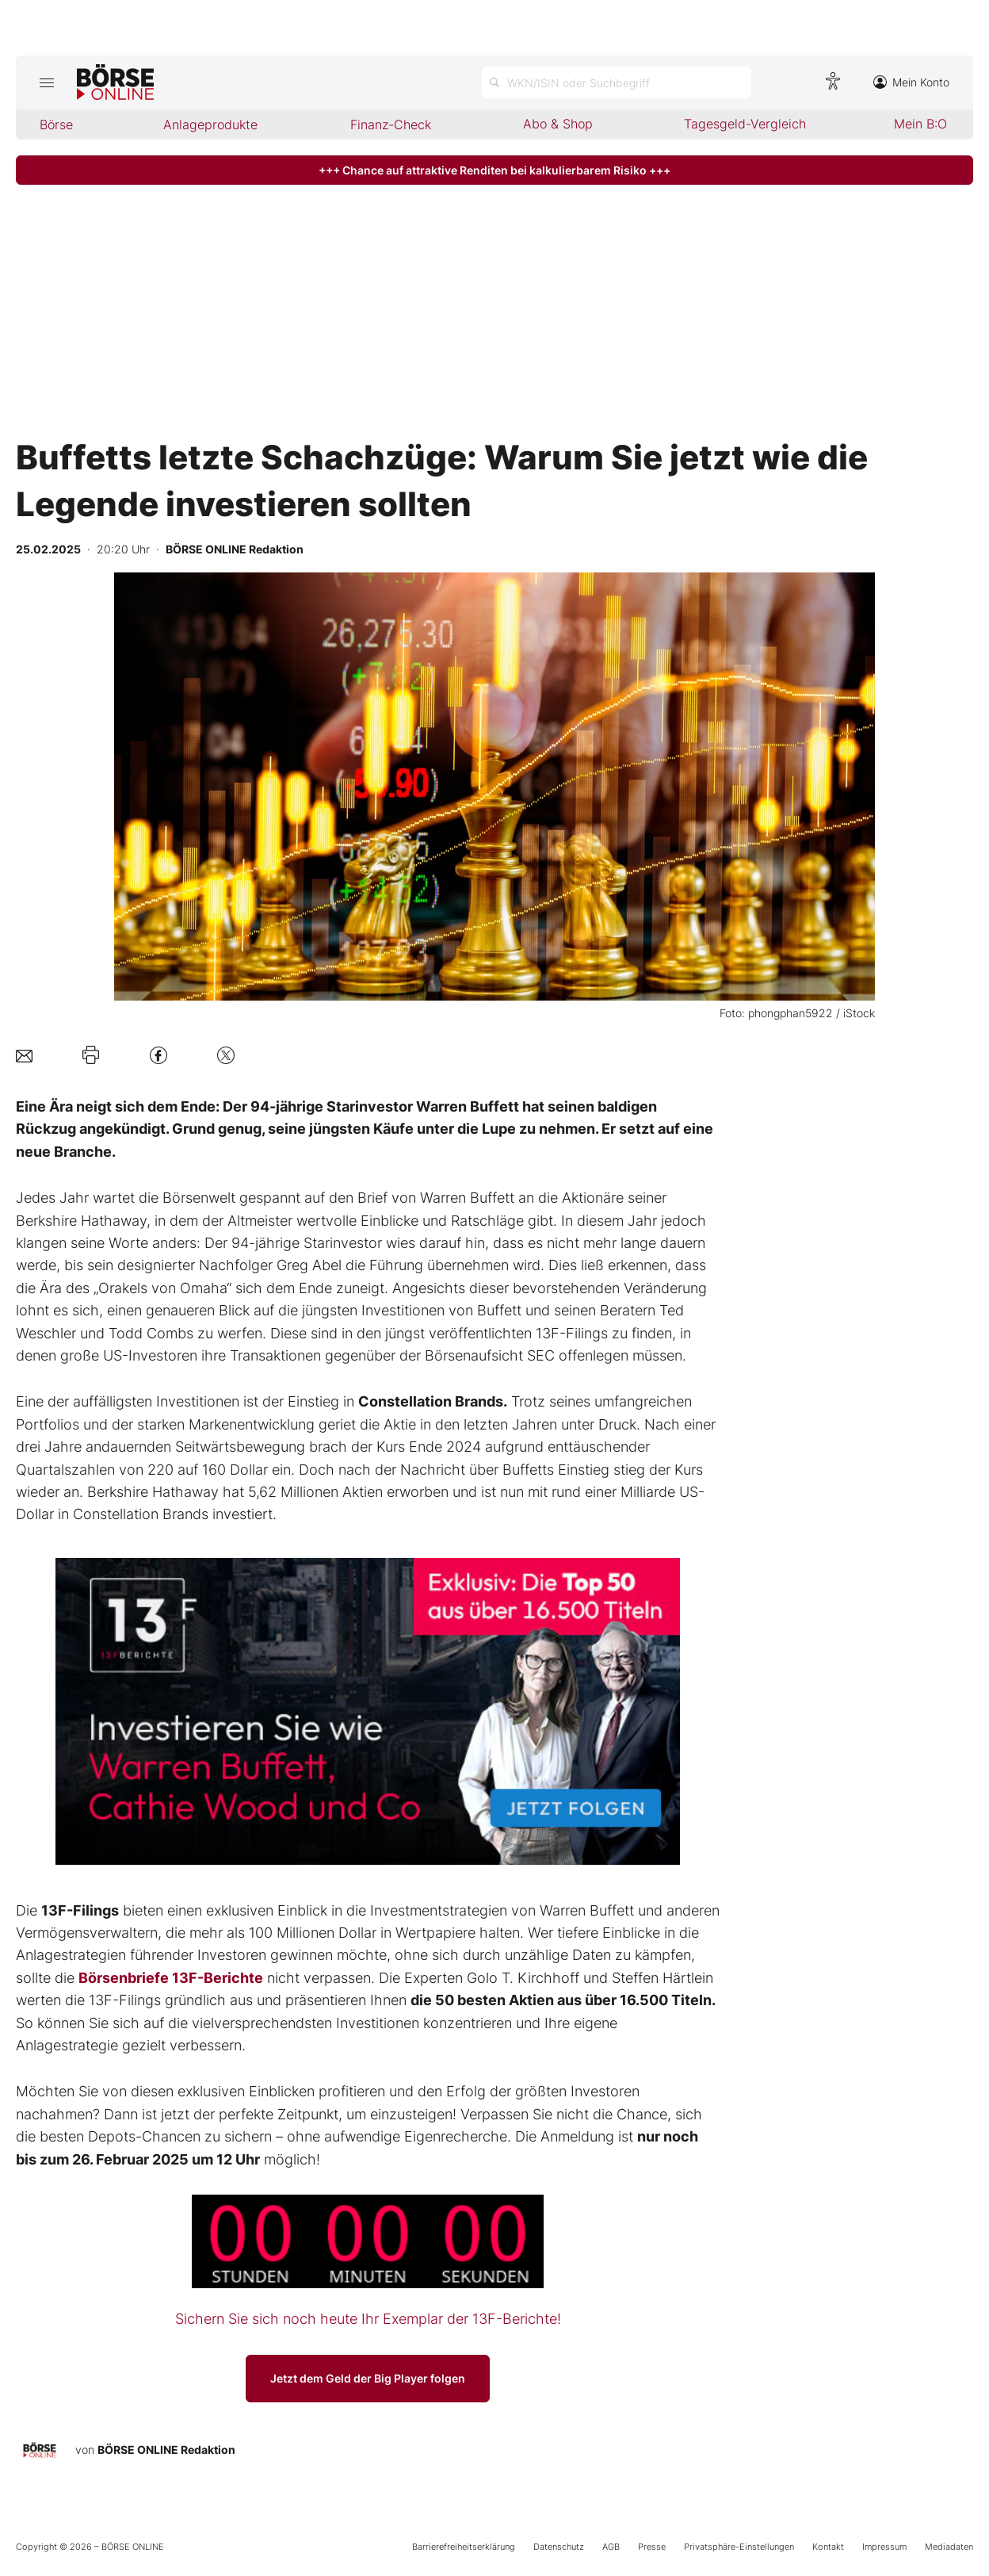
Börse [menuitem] (56, 124)
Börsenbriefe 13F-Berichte (170, 1977)
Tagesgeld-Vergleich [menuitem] (745, 124)
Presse (652, 2546)
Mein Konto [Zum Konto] (911, 82)
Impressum (884, 2546)
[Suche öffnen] (616, 82)
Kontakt (828, 2546)
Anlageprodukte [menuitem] (210, 124)
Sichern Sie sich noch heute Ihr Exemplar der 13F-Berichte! (368, 2318)
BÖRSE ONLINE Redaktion (166, 2449)
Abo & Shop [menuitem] (558, 124)
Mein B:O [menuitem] (920, 124)
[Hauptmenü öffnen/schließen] (46, 82)
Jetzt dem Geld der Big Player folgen (367, 2378)
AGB (611, 2546)
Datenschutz (558, 2546)
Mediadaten (949, 2546)
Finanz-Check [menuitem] (390, 124)
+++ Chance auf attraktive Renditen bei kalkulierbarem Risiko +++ (494, 170)
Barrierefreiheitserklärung (463, 2546)
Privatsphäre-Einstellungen (739, 2546)
